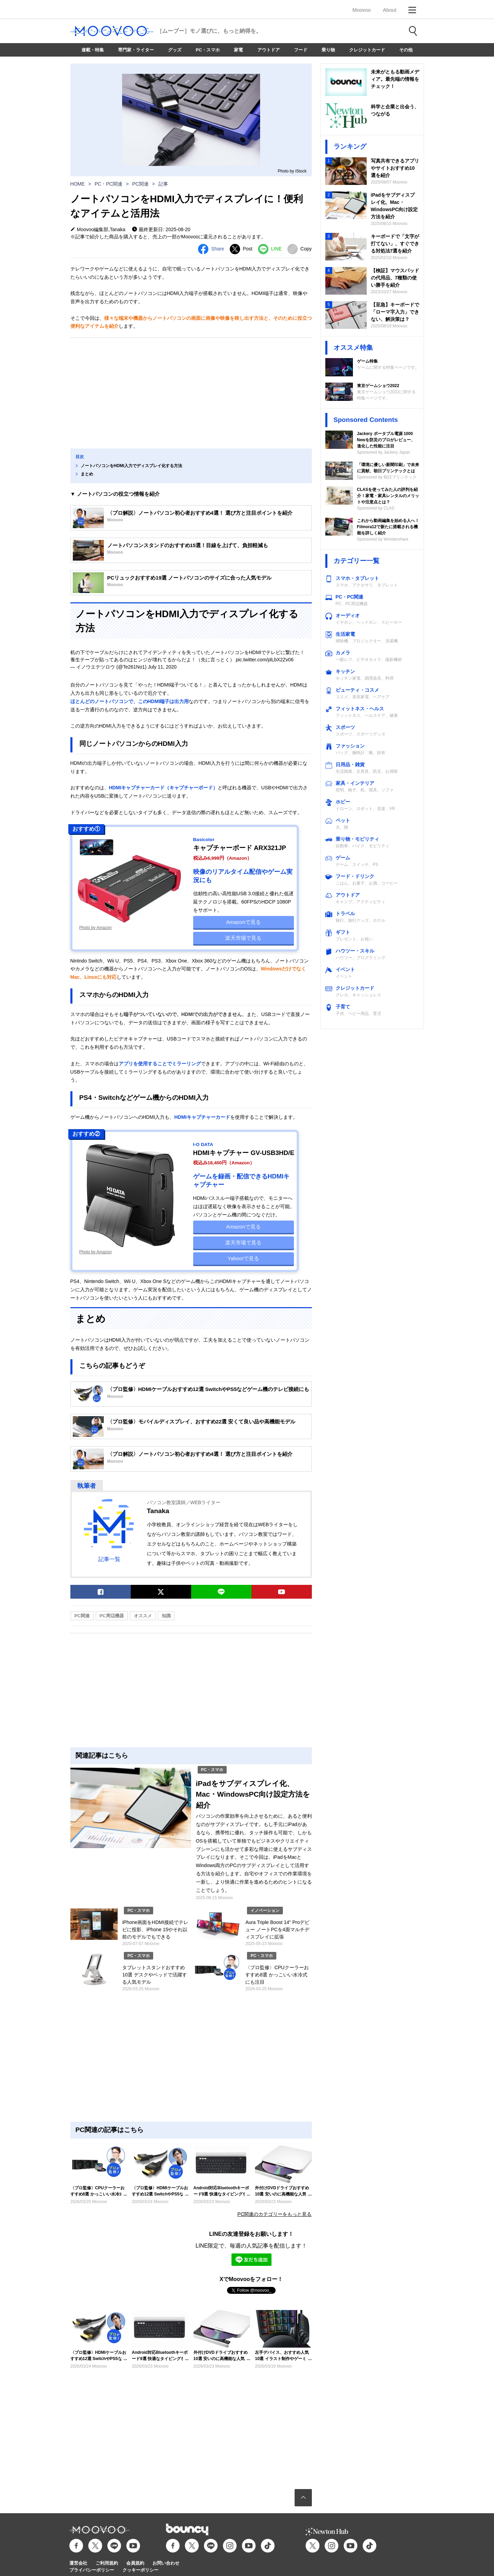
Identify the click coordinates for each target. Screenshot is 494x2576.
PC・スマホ (208, 49)
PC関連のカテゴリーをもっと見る (274, 2214)
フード (300, 49)
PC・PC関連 (108, 184)
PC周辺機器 (112, 1615)
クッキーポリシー (140, 2570)
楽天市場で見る (243, 938)
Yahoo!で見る (243, 1258)
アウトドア (268, 49)
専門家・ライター (136, 49)
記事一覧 (109, 1559)
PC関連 (140, 184)
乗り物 (328, 49)
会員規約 (135, 2563)
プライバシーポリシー (91, 2570)
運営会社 (78, 2563)
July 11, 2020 (162, 667)
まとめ (87, 474)
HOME (77, 184)
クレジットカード (367, 49)
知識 (166, 1615)
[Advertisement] (191, 393)
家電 (238, 49)
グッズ (174, 49)
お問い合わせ (165, 2563)
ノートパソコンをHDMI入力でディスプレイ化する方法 (131, 465)
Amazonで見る (243, 922)
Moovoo (361, 10)
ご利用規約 (107, 2563)
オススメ (143, 1615)
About (389, 10)
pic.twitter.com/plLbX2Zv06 (264, 659)
